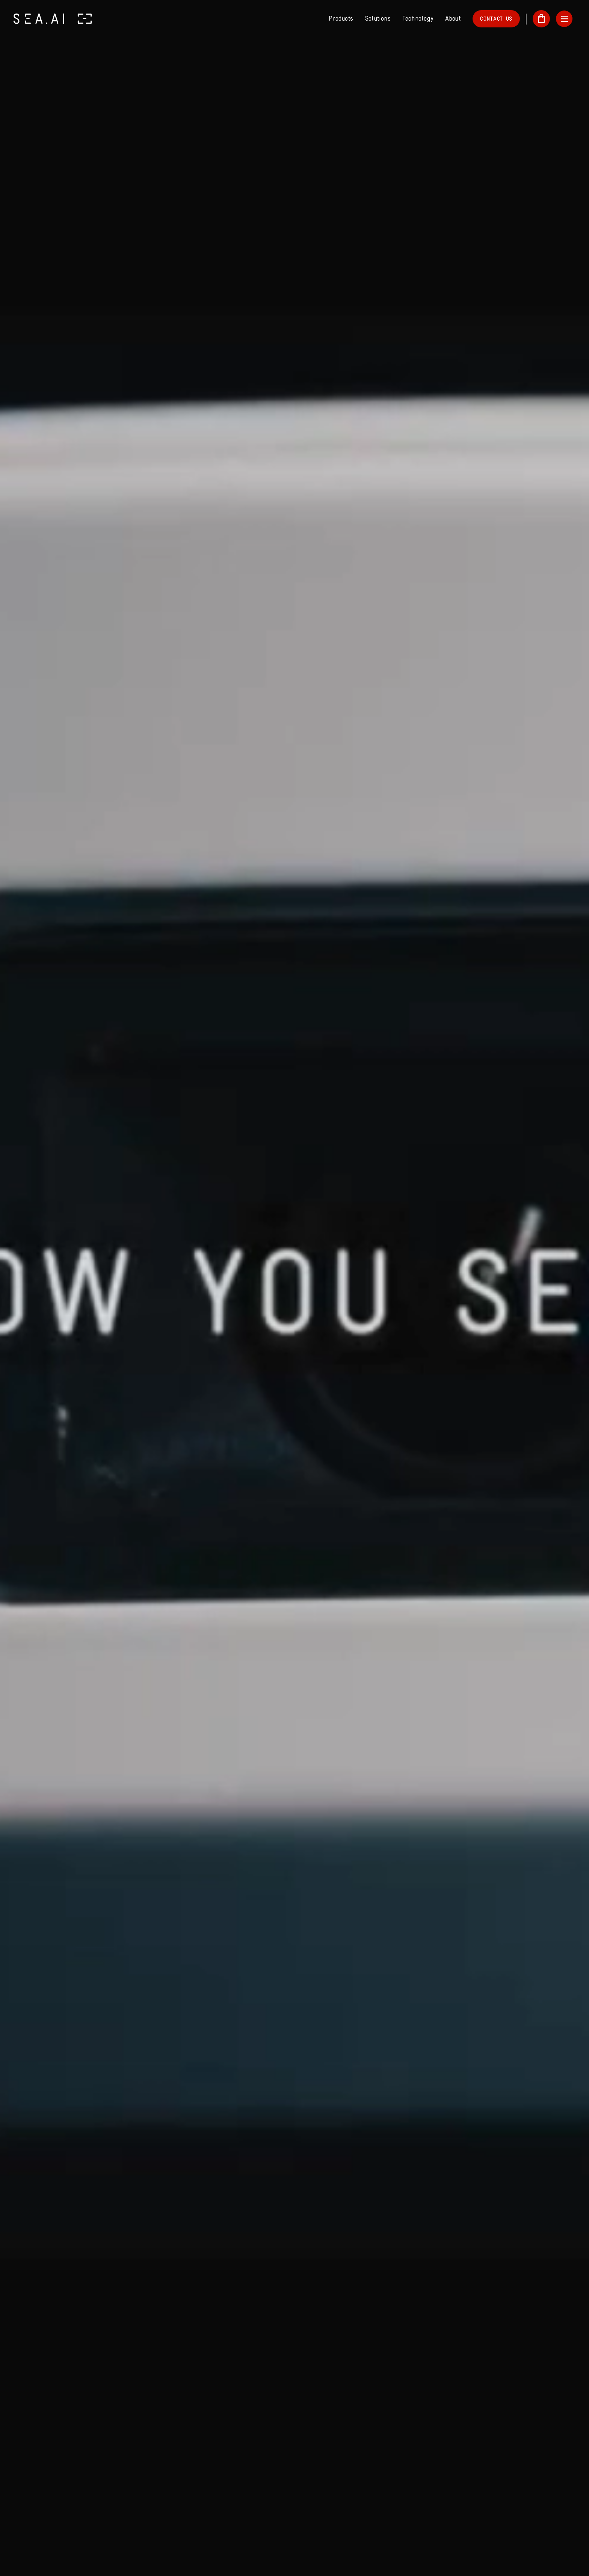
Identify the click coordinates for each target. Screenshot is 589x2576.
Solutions (378, 19)
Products (341, 19)
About (453, 19)
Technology (418, 19)
